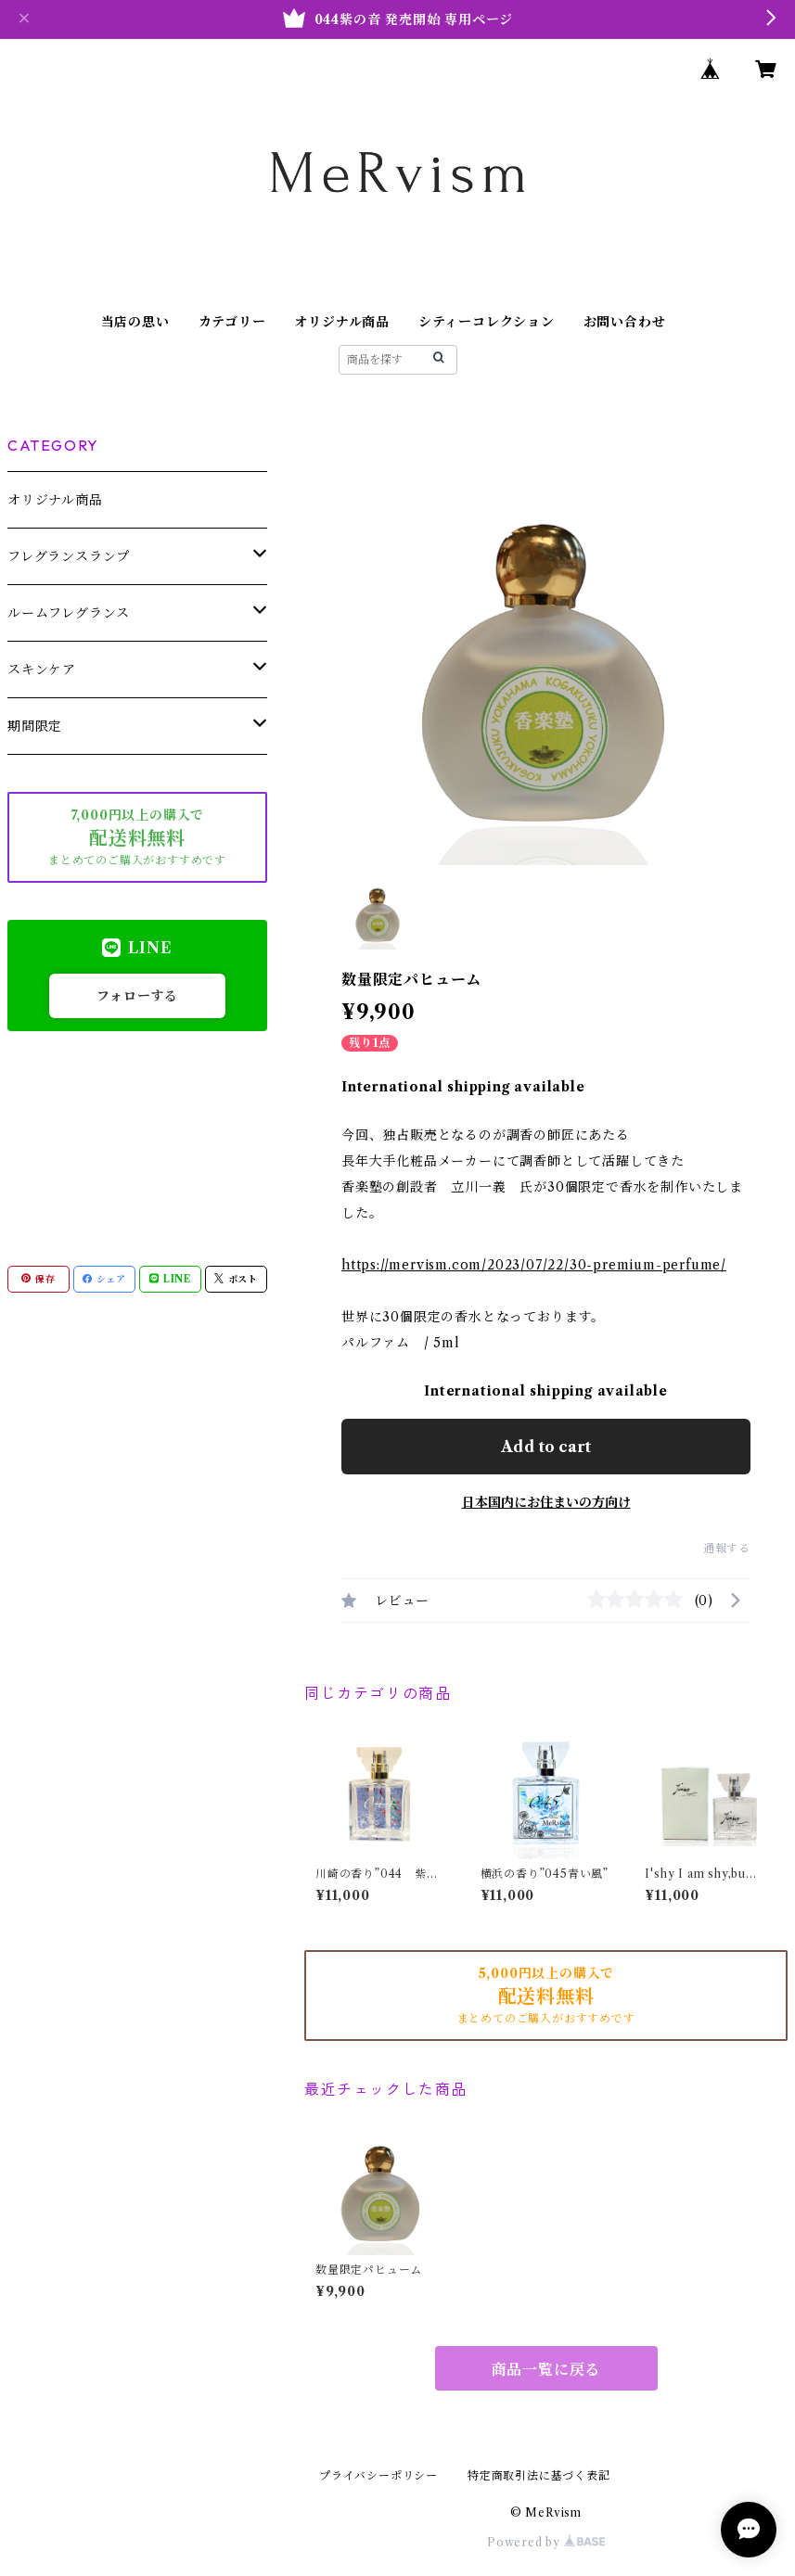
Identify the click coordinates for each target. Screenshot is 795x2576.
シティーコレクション (486, 321)
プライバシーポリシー (378, 2475)
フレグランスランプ (68, 556)
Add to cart (546, 1446)
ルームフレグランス (68, 613)
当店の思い (135, 321)
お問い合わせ (624, 321)
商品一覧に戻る (546, 2369)
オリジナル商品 (342, 321)
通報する (726, 1548)
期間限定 (34, 726)
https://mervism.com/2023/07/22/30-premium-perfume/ (533, 1264)
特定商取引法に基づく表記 (539, 2475)
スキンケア (41, 669)
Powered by (546, 2542)
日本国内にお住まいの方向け (546, 1502)
